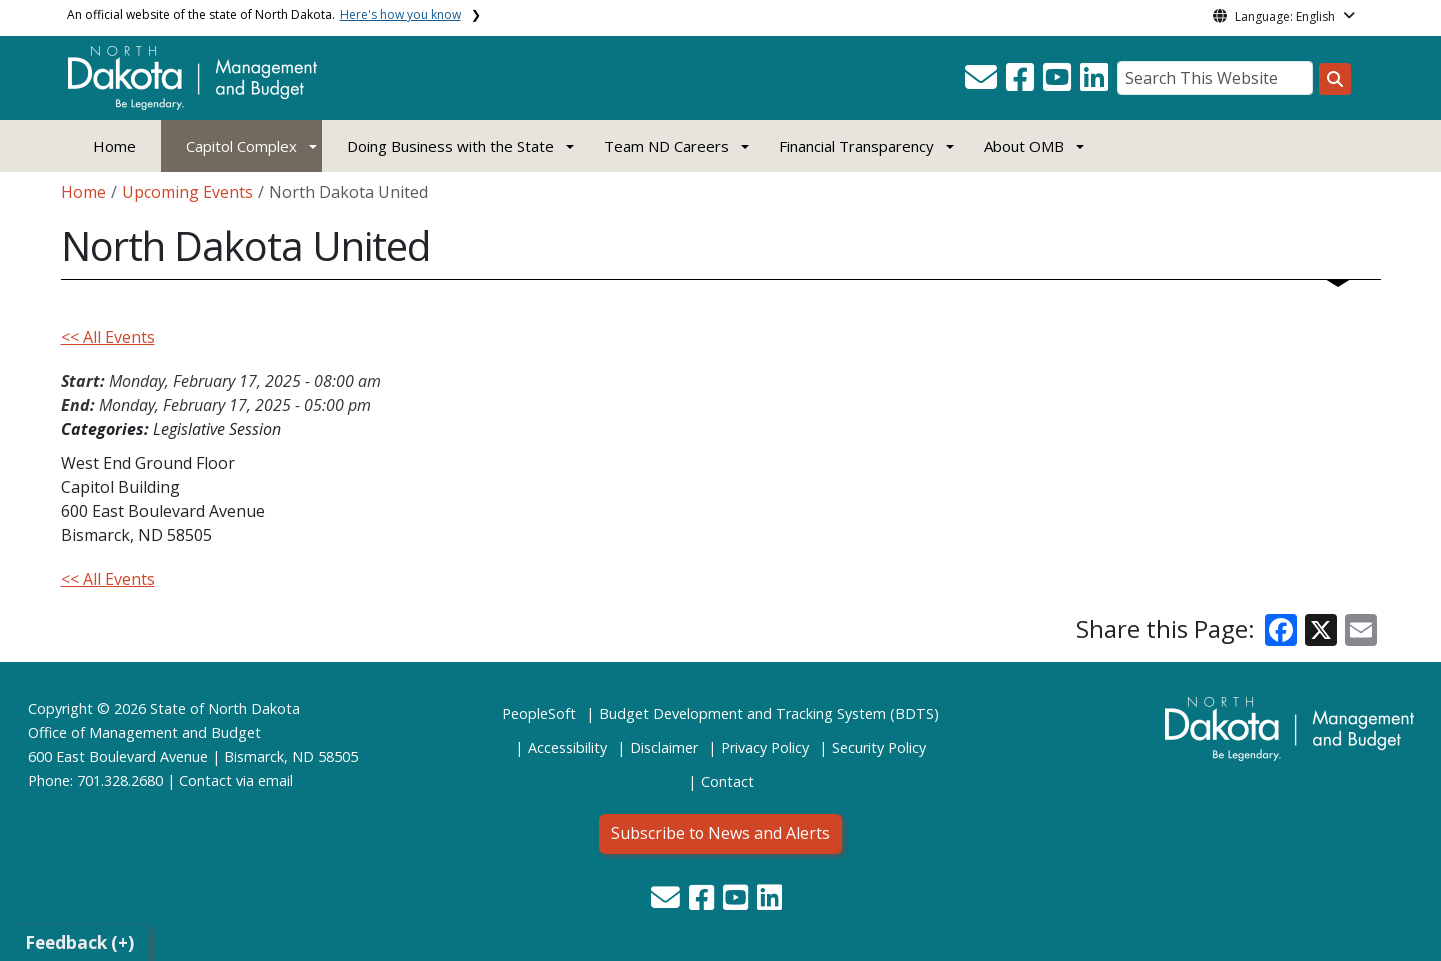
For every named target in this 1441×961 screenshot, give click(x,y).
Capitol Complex (241, 146)
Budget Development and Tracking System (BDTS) (769, 713)
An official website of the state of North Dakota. (264, 14)
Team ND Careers (666, 146)
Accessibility (567, 747)
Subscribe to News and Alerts (720, 833)
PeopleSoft (539, 713)
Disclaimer (664, 747)
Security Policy (879, 747)
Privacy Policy (765, 747)
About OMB (1024, 146)
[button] (983, 83)
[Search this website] (1335, 79)
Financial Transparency (856, 146)
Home (114, 146)
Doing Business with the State (450, 146)
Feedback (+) (79, 942)
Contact (205, 780)
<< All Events (108, 337)
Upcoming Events (187, 192)
